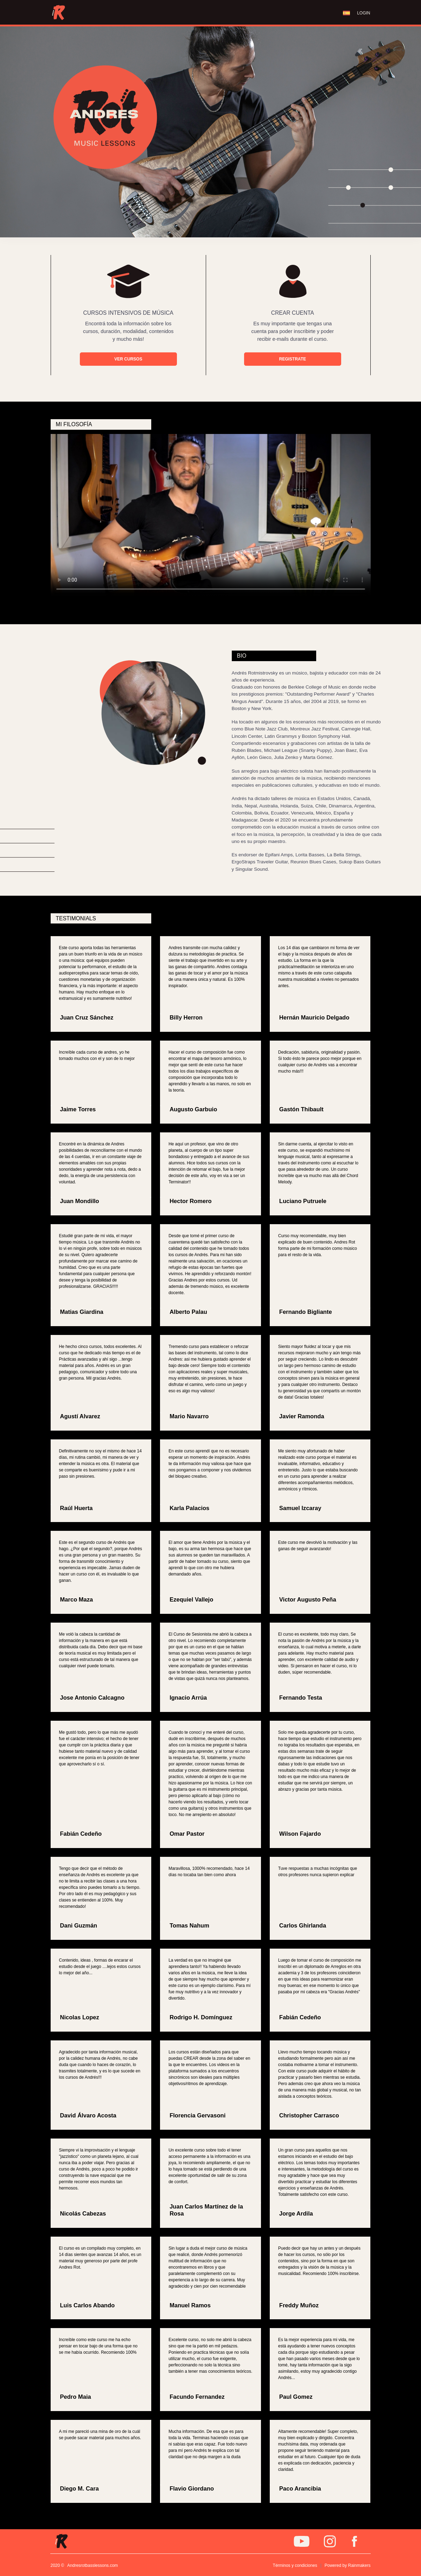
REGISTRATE (292, 359)
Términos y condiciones (295, 2565)
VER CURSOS (128, 359)
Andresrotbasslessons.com (92, 2565)
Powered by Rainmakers (348, 2565)
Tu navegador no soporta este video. (211, 515)
